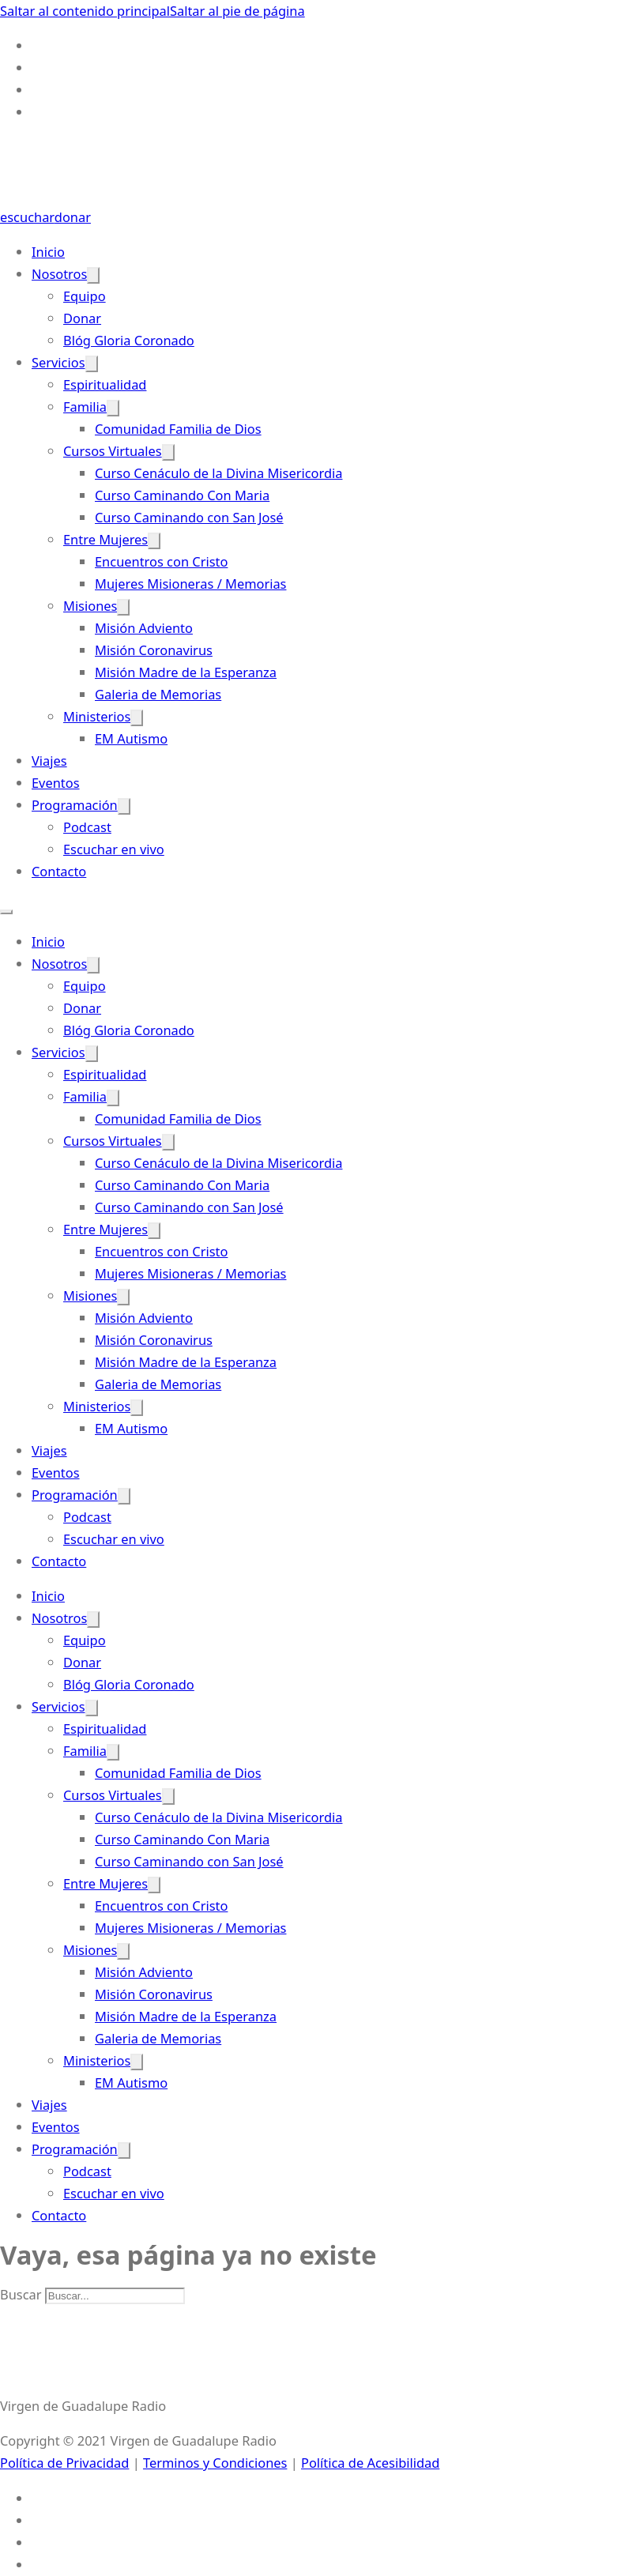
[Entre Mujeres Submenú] (154, 541)
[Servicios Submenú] (91, 364)
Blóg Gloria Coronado (128, 340)
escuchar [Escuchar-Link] (27, 217)
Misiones (90, 606)
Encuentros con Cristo (161, 561)
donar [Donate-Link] (73, 217)
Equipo (84, 296)
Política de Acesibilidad (370, 2463)
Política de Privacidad (64, 2463)
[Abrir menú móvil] (6, 912)
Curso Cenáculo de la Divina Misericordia (218, 473)
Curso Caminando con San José (189, 517)
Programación (75, 805)
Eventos (56, 783)
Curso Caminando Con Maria (182, 495)
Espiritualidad (104, 384)
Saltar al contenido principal (85, 11)
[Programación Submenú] (124, 806)
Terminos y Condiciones (215, 2463)
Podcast (87, 827)
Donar (82, 318)
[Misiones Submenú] (123, 607)
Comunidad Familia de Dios (178, 429)
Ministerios (96, 716)
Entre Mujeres (105, 539)
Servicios (58, 362)
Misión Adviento (144, 628)
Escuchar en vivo (113, 849)
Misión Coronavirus (154, 650)
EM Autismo (131, 738)
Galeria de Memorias (158, 694)
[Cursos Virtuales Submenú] (168, 452)
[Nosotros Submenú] (93, 275)
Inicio (48, 252)
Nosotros (59, 274)
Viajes (49, 760)
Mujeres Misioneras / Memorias (190, 583)
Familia (85, 406)
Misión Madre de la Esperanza (186, 672)
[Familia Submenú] (113, 408)
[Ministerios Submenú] (136, 718)
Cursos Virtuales (112, 451)
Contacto (59, 871)
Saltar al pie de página (237, 11)
